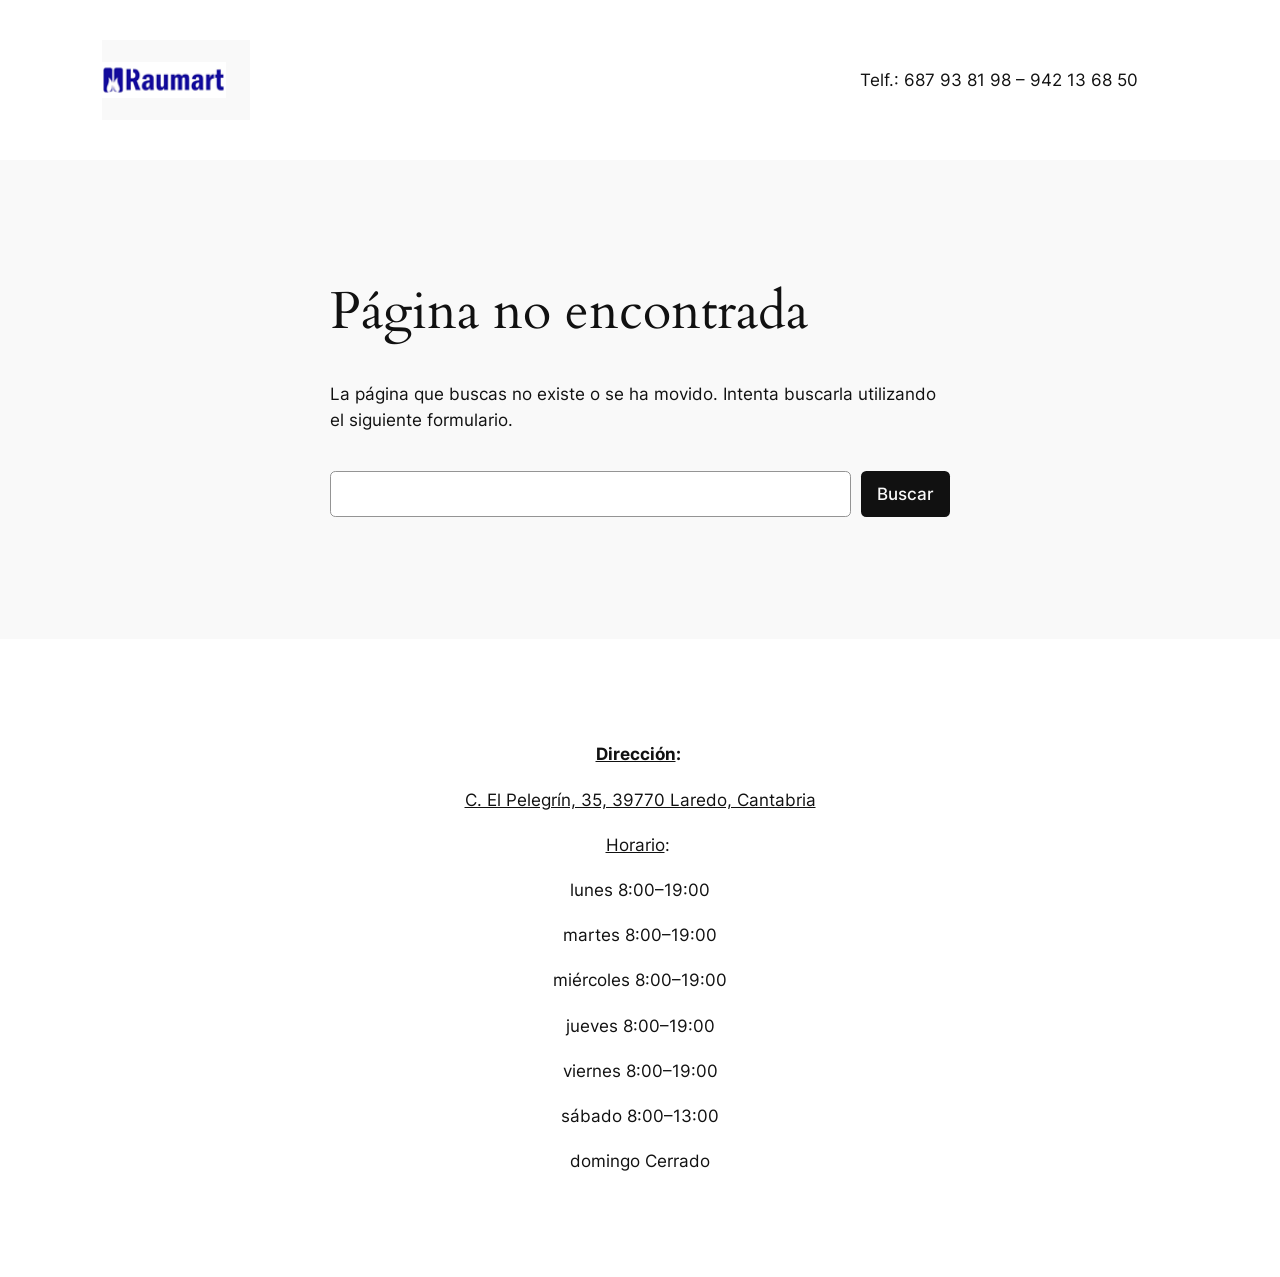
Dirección (636, 754)
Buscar (905, 494)
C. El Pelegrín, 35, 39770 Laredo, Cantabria (640, 800)
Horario (635, 845)
